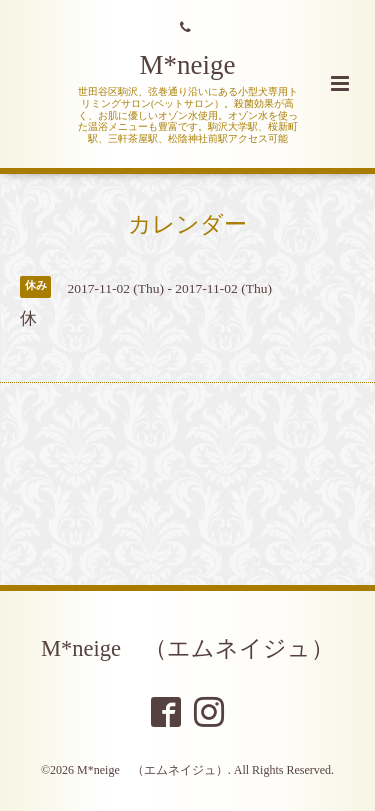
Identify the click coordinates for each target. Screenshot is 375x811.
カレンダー (187, 224)
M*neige (188, 65)
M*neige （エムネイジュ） (187, 648)
